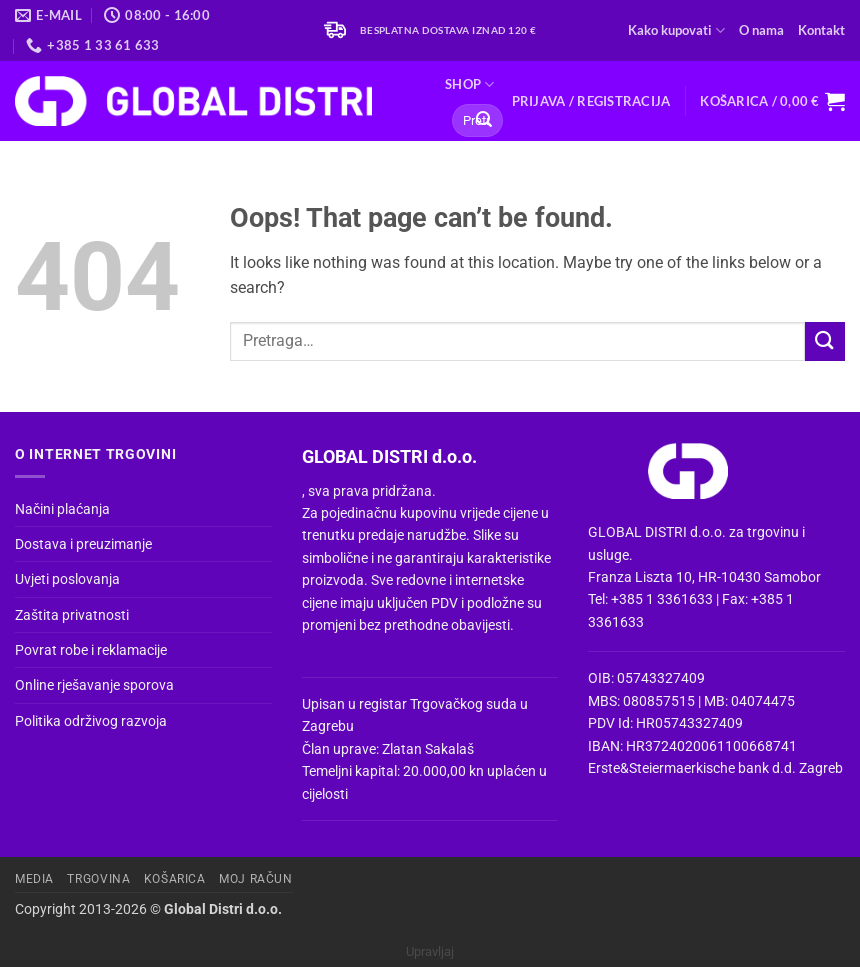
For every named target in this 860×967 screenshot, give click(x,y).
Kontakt (821, 30)
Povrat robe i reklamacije (91, 650)
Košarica (175, 879)
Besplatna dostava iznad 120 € (448, 30)
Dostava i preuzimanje (83, 544)
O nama (761, 30)
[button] (591, 101)
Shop (469, 84)
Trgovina (98, 879)
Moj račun (256, 879)
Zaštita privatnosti (72, 615)
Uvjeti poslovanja (67, 579)
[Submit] (484, 121)
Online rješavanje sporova (94, 685)
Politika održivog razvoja (91, 721)
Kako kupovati (676, 30)
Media (34, 879)
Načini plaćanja (62, 509)
